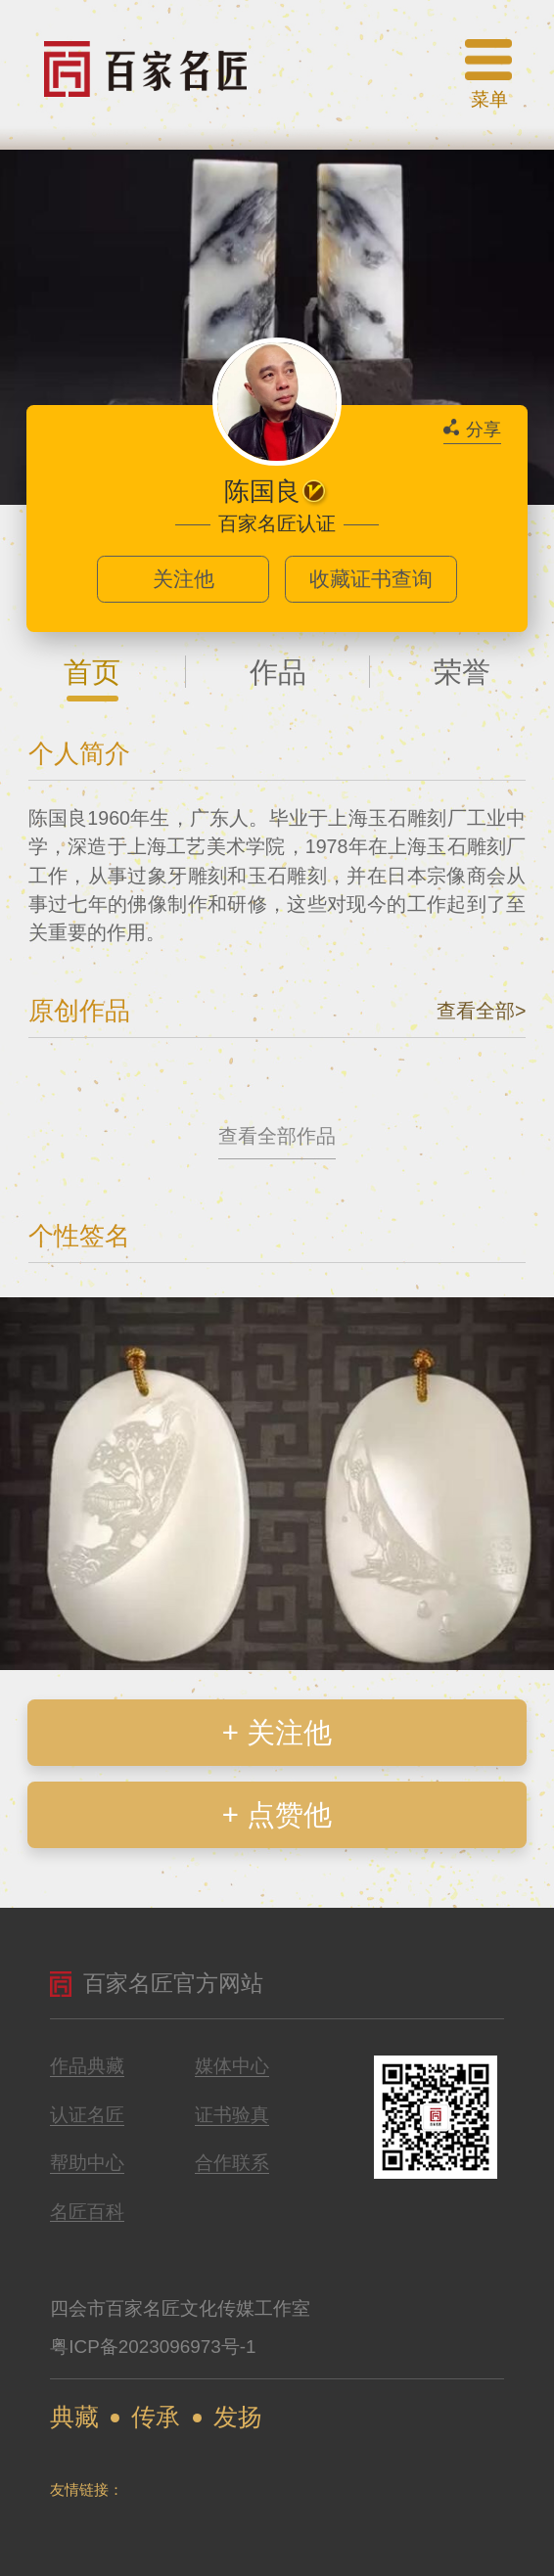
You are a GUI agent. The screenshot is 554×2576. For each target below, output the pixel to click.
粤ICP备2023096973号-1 (152, 2346)
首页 (92, 671)
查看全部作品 (277, 1136)
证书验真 (232, 2115)
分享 (472, 429)
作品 (278, 671)
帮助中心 (87, 2163)
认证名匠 (87, 2115)
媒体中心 (232, 2066)
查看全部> (481, 1010)
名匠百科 (87, 2212)
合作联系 (232, 2163)
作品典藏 (87, 2066)
